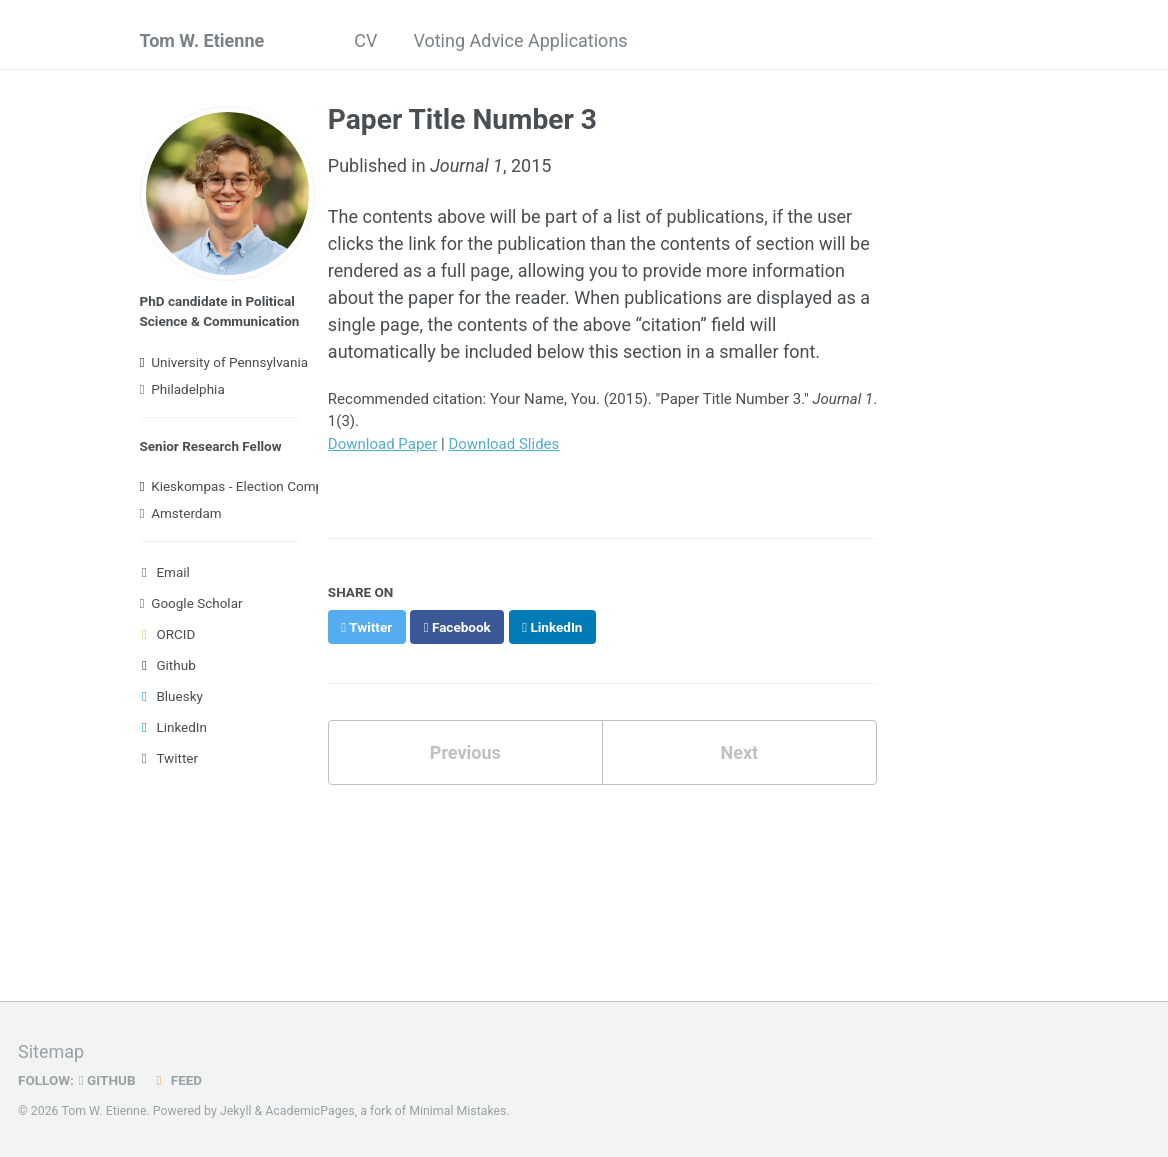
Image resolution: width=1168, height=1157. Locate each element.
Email (165, 572)
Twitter (169, 758)
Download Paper (383, 444)
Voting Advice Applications (520, 40)
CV (365, 40)
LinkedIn (174, 727)
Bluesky (171, 696)
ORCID (168, 634)
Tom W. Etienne (202, 40)
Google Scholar (191, 603)
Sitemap (51, 1051)
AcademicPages (309, 1111)
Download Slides (503, 444)
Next (739, 752)
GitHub (107, 1080)
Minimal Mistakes (457, 1111)
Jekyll (236, 1111)
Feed (177, 1080)
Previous (465, 752)
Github (168, 665)
